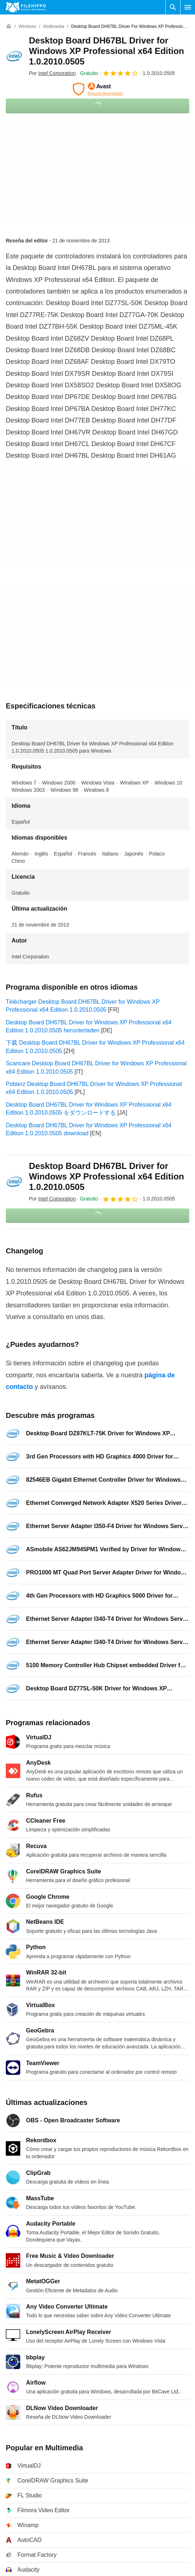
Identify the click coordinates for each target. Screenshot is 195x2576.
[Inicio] (9, 26)
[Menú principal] (188, 7)
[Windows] (27, 27)
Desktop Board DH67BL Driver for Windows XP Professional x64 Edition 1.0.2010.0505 (106, 51)
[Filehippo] (26, 7)
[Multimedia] (53, 27)
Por (52, 73)
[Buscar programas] (173, 7)
